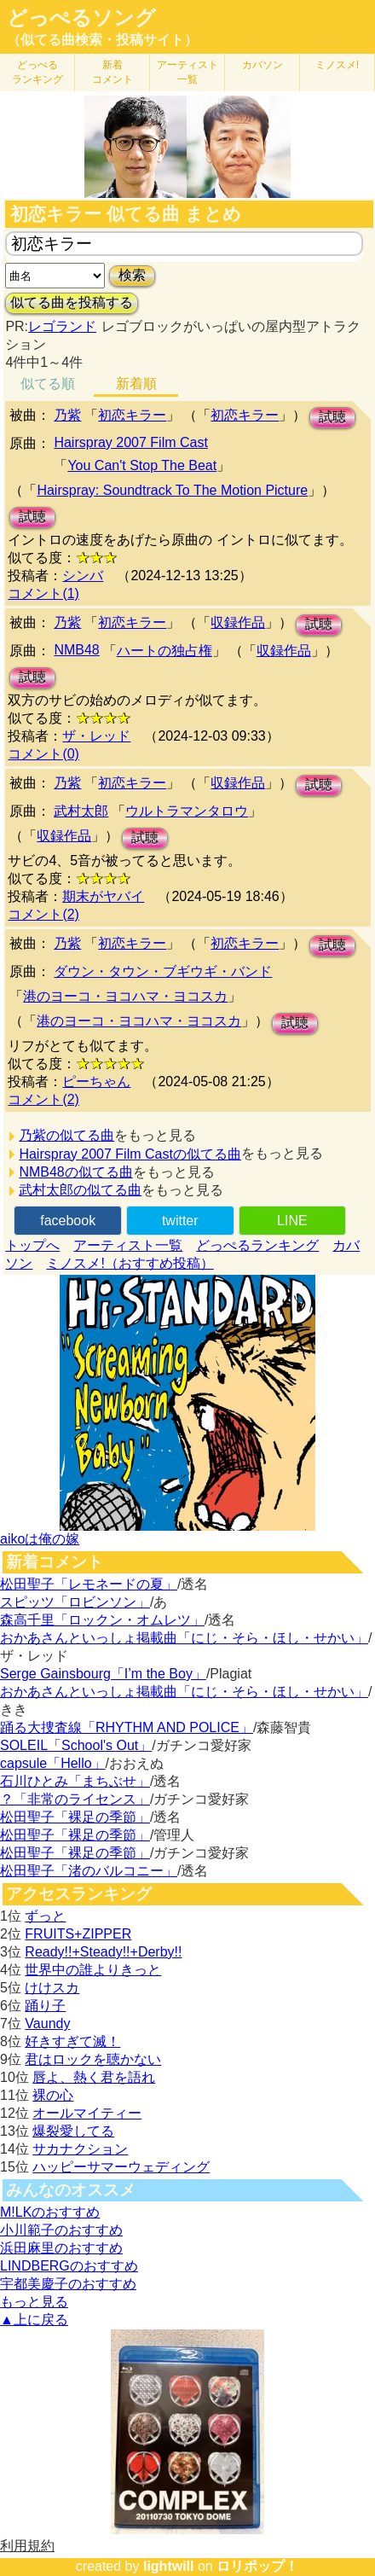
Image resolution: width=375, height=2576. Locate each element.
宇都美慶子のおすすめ (68, 2284)
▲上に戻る (34, 2319)
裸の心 (52, 2095)
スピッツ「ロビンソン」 (75, 1602)
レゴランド (62, 326)
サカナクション (80, 2149)
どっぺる (37, 72)
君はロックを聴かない (93, 2059)
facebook (67, 1220)
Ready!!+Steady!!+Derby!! (103, 1952)
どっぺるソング (81, 18)
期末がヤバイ (103, 896)
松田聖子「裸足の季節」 (75, 1817)
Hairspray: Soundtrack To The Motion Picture (172, 490)
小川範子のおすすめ (61, 2230)
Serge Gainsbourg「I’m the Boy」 (103, 1673)
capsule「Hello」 (53, 1763)
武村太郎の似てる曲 (80, 1190)
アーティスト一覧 (127, 1245)
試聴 (332, 417)
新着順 (136, 383)
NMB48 (76, 650)
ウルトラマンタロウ (186, 811)
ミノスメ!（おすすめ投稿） (129, 1263)
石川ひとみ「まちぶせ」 (75, 1781)
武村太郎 (81, 811)
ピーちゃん (96, 1081)
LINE (292, 1220)
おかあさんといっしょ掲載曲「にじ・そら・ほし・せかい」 (184, 1638)
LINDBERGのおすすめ (69, 2266)
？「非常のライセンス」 (75, 1799)
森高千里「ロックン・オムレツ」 (102, 1620)
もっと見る (34, 2301)
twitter (180, 1220)
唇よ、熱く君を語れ (93, 2077)
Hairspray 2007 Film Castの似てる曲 (130, 1154)
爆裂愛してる (73, 2131)
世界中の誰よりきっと (93, 1970)
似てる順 (47, 383)
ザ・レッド (96, 736)
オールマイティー (86, 2113)
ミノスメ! (337, 65)
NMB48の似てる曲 (75, 1172)
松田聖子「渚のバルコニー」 (88, 1871)
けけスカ (52, 1987)
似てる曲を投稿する (71, 302)
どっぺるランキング (257, 1245)
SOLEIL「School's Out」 (76, 1745)
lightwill (168, 2566)
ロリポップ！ (257, 2566)
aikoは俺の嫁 (39, 1539)
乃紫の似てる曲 (66, 1135)
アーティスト (187, 72)
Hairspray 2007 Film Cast (131, 442)
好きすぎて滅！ (72, 2041)
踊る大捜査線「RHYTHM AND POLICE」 (126, 1727)
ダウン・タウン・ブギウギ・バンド (163, 971)
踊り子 (45, 2005)
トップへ (32, 1245)
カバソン (262, 65)
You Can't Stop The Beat (141, 465)
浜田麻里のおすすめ (61, 2248)
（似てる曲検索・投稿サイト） (102, 39)
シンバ (82, 575)
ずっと (45, 1916)
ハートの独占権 (164, 650)
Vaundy (47, 2023)
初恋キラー (132, 415)
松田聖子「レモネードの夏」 (88, 1584)
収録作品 (238, 622)
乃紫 (67, 415)
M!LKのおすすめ (50, 2212)
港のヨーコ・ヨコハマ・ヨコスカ (125, 996)
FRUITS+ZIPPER (78, 1934)
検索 (132, 275)
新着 (112, 72)
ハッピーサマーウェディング (121, 2167)
